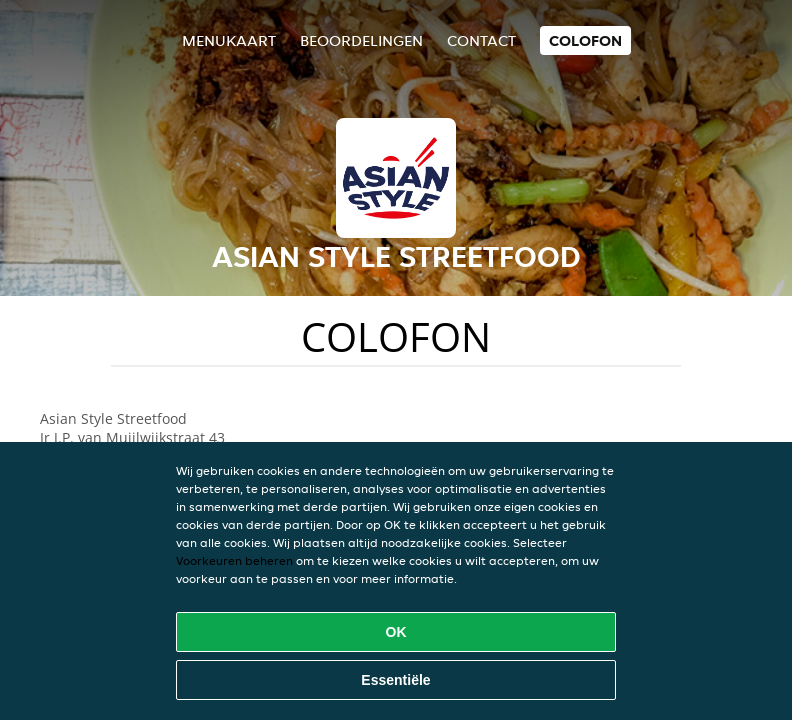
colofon (585, 40)
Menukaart (229, 40)
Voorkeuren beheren (234, 560)
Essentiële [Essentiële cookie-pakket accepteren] (395, 680)
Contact (481, 40)
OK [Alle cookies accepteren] (396, 632)
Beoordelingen (361, 40)
